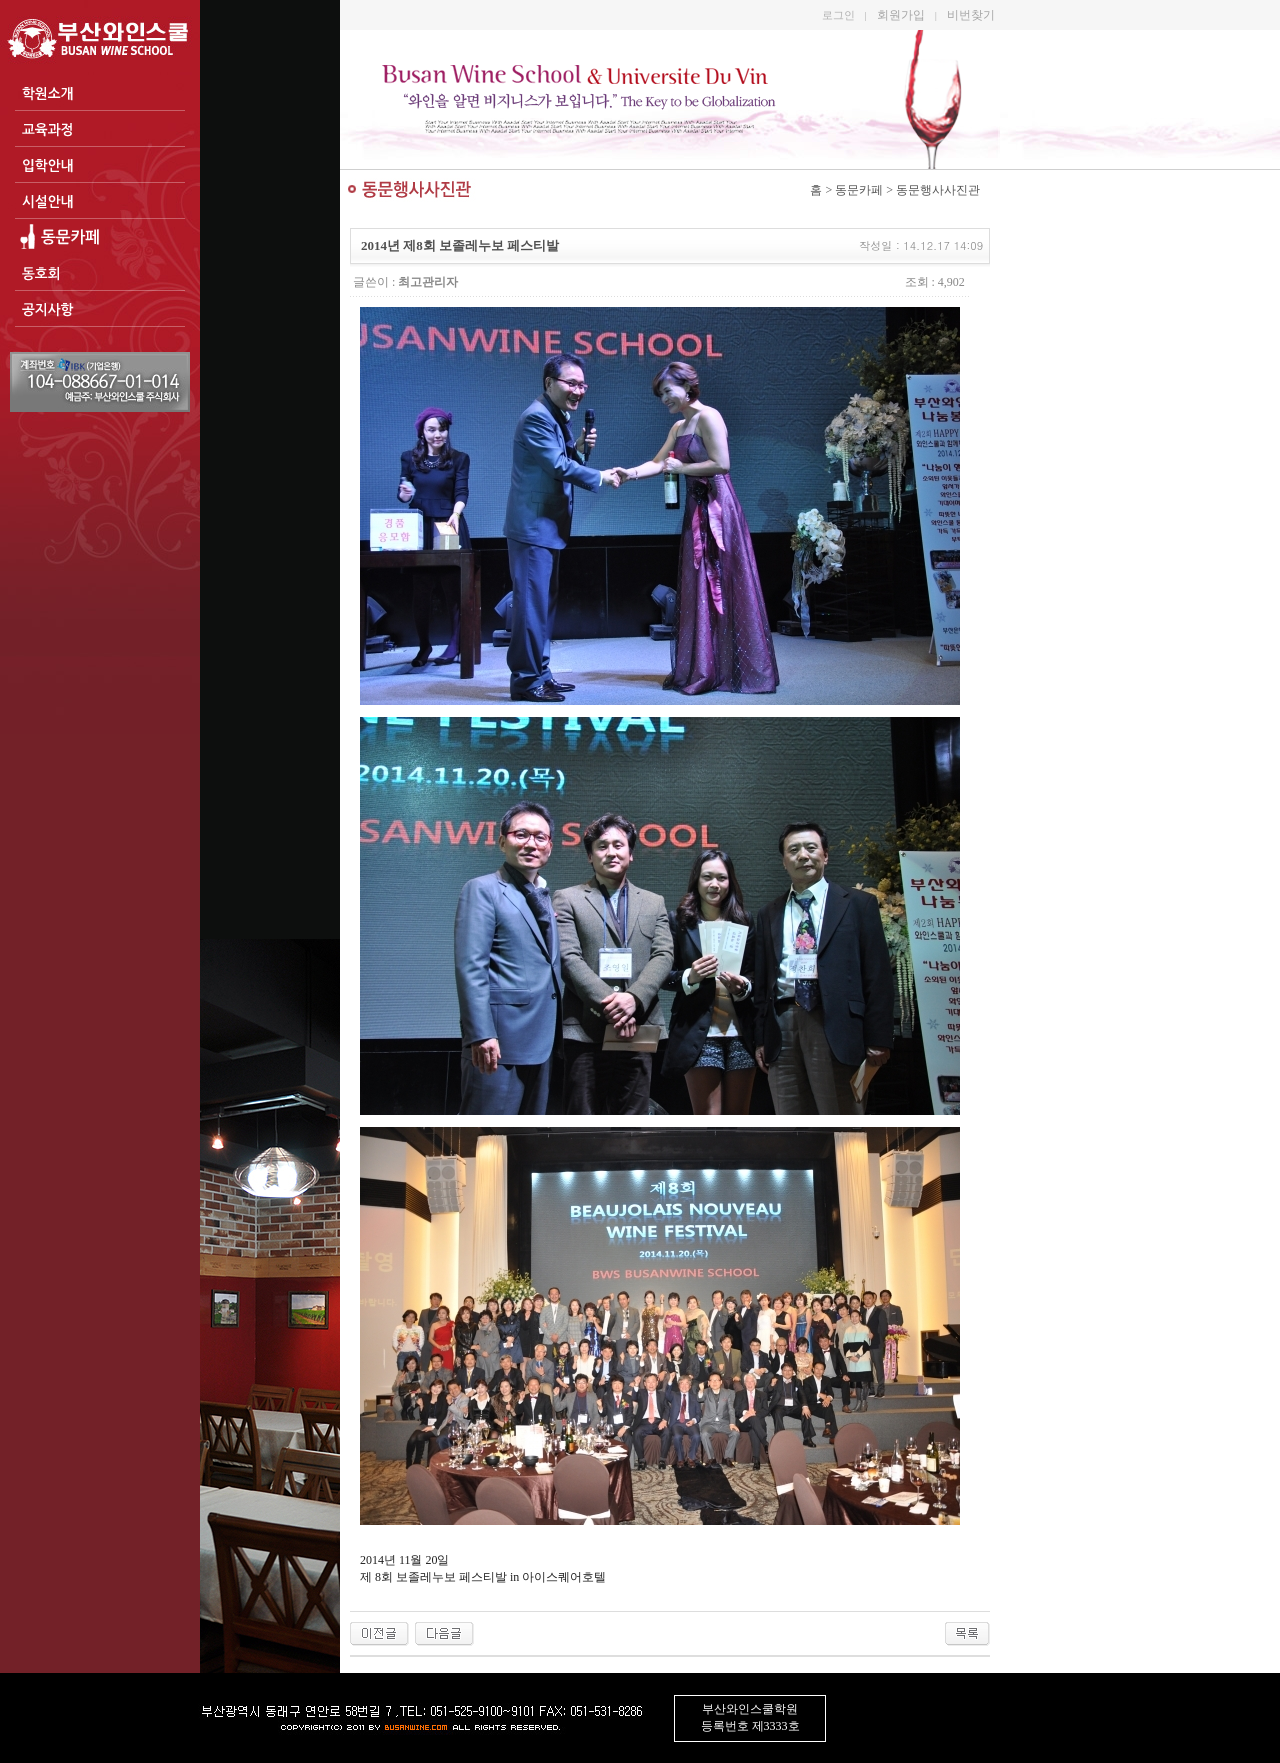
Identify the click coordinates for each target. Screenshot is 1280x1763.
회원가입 (901, 15)
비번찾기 (971, 15)
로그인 (838, 15)
